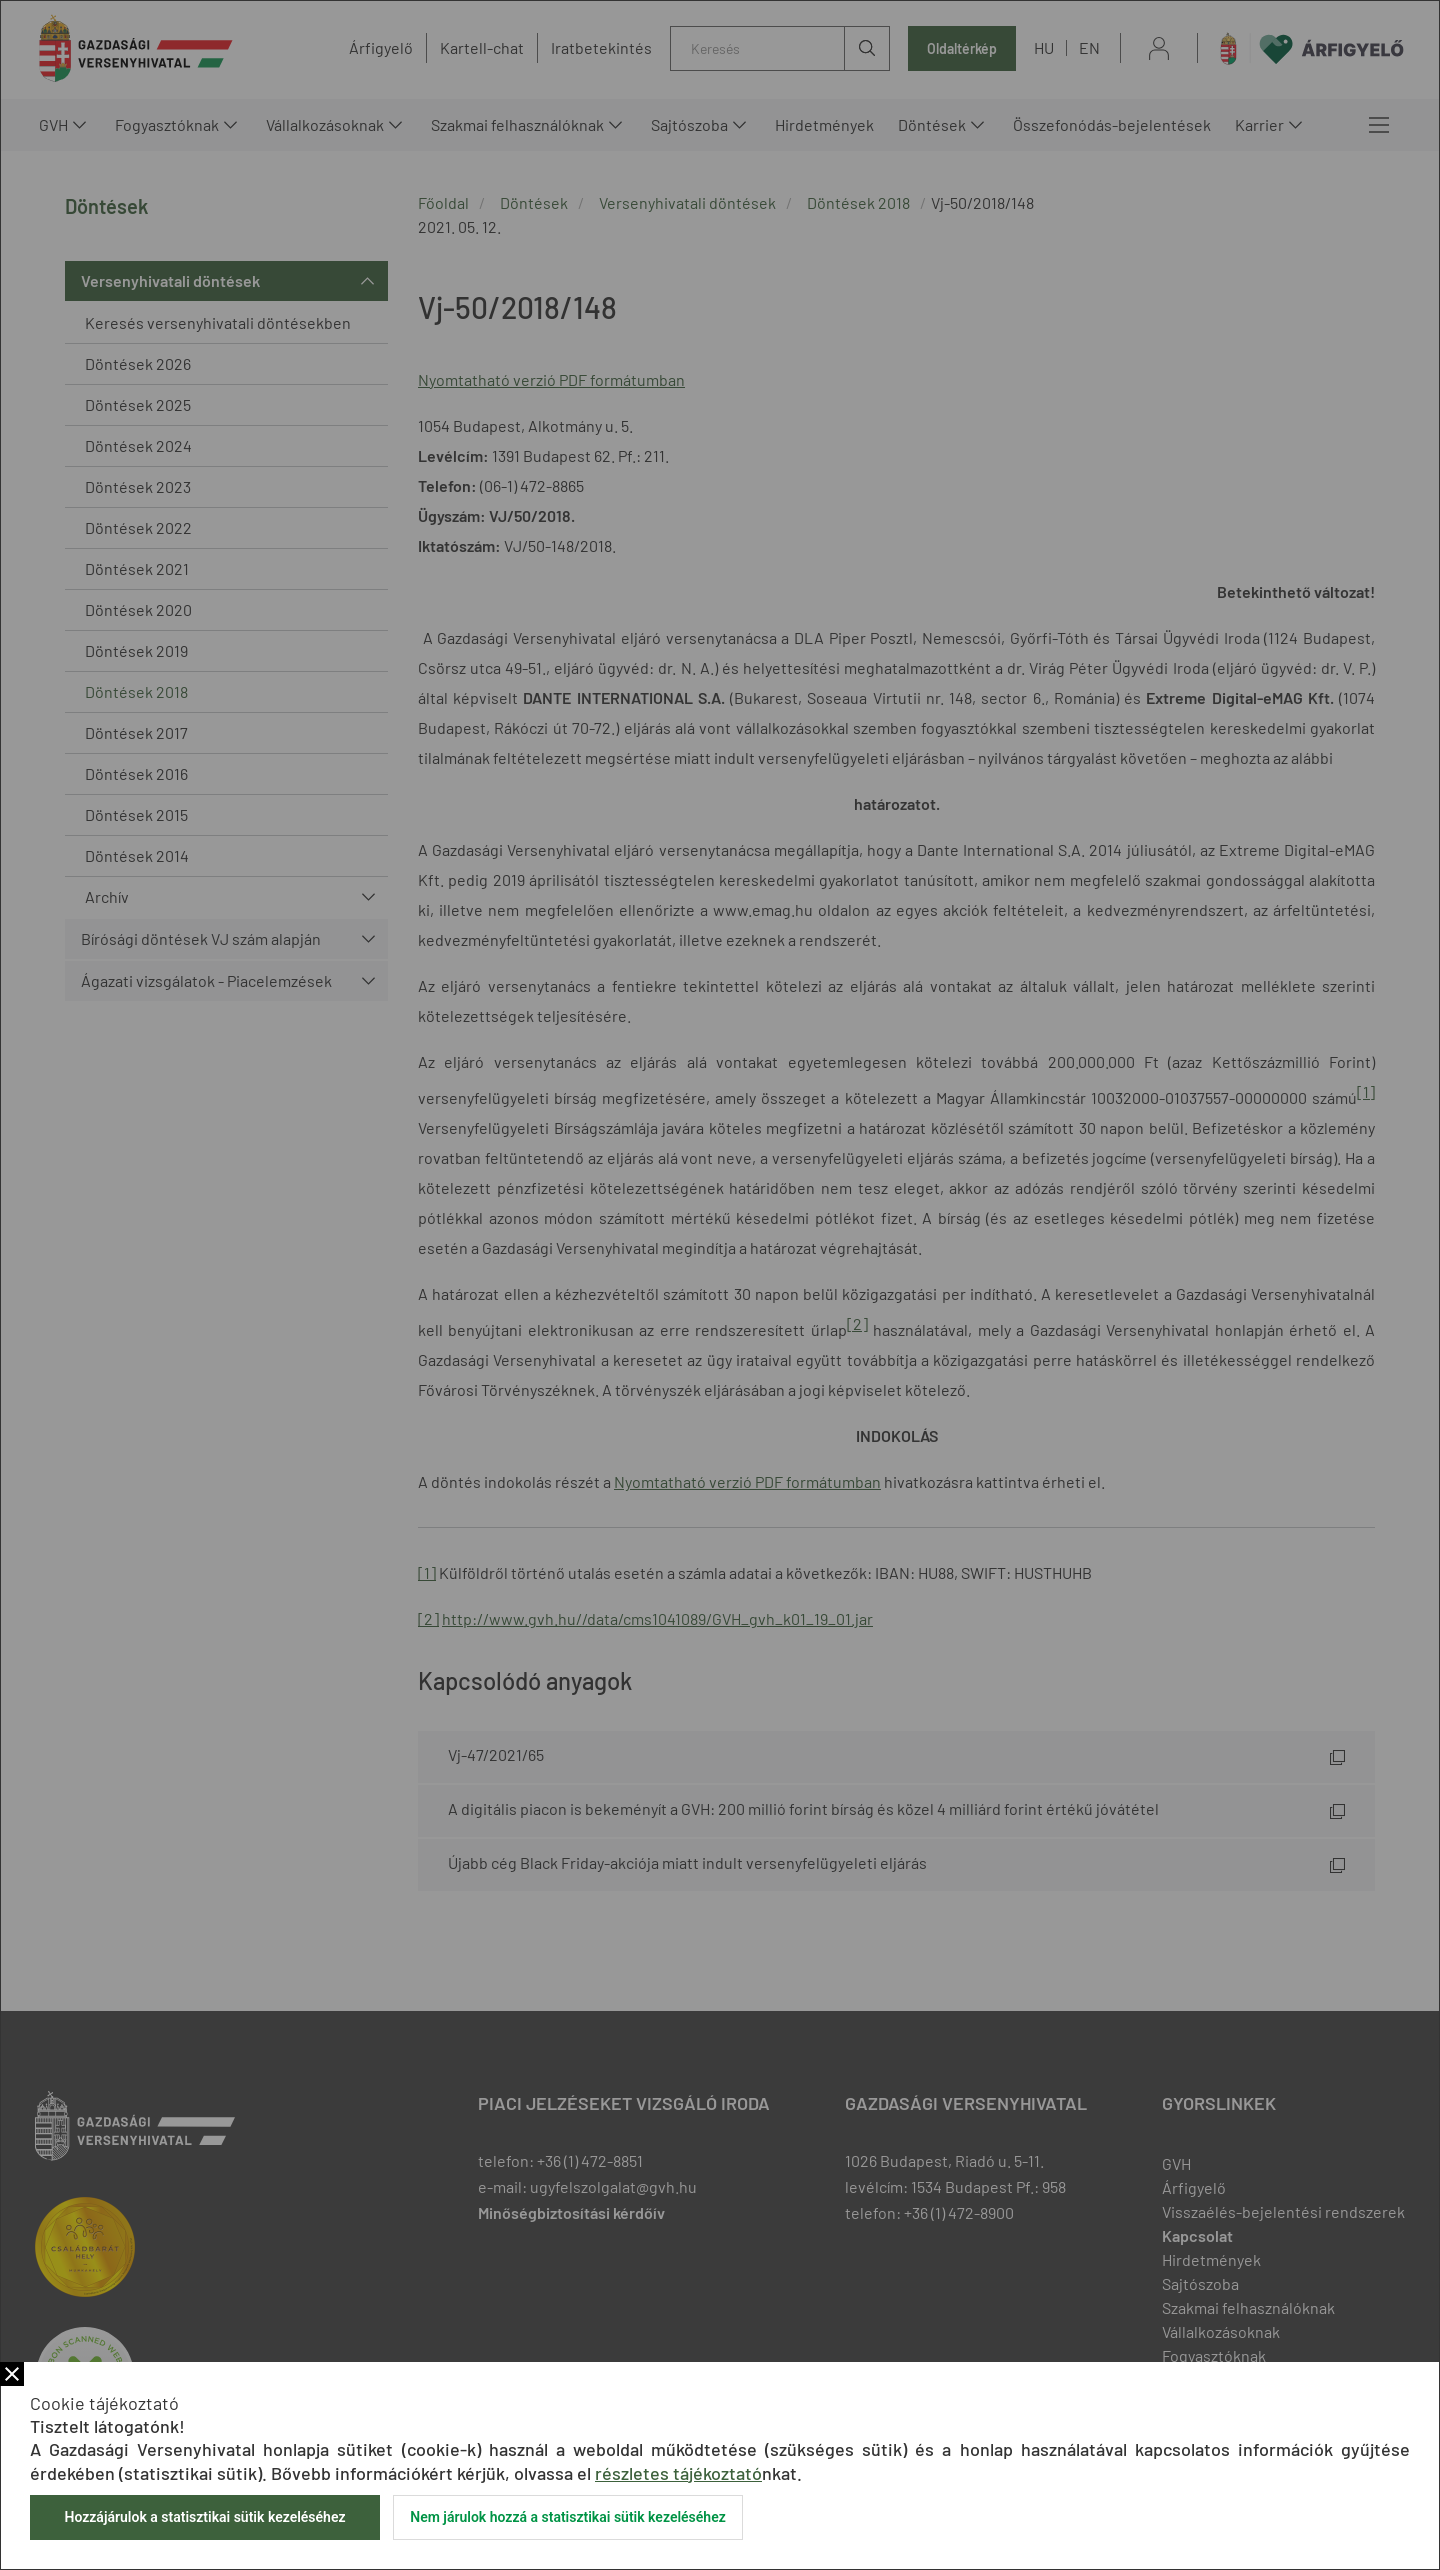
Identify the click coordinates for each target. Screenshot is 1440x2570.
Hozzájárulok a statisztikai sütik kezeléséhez (204, 2517)
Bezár (12, 2374)
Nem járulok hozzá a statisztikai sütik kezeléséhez (568, 2517)
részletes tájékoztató (678, 2473)
